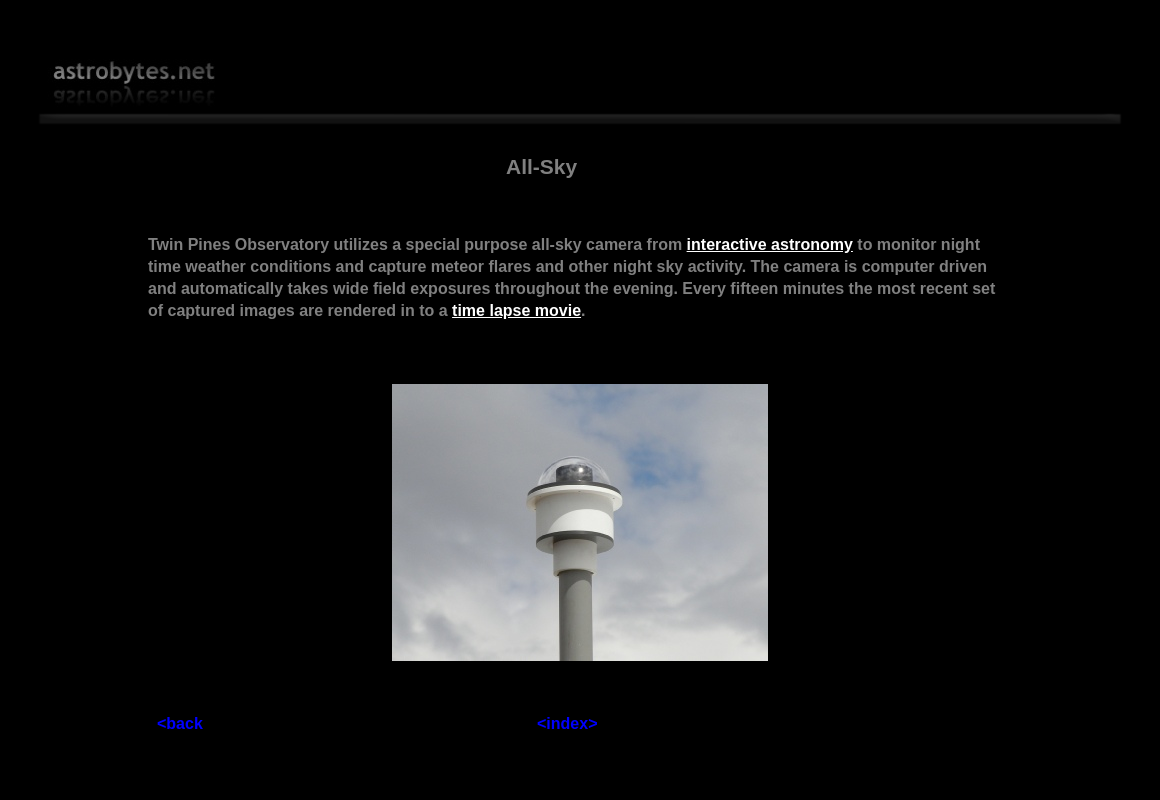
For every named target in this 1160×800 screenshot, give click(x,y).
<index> (567, 723)
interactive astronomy (770, 244)
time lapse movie (516, 310)
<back (180, 723)
